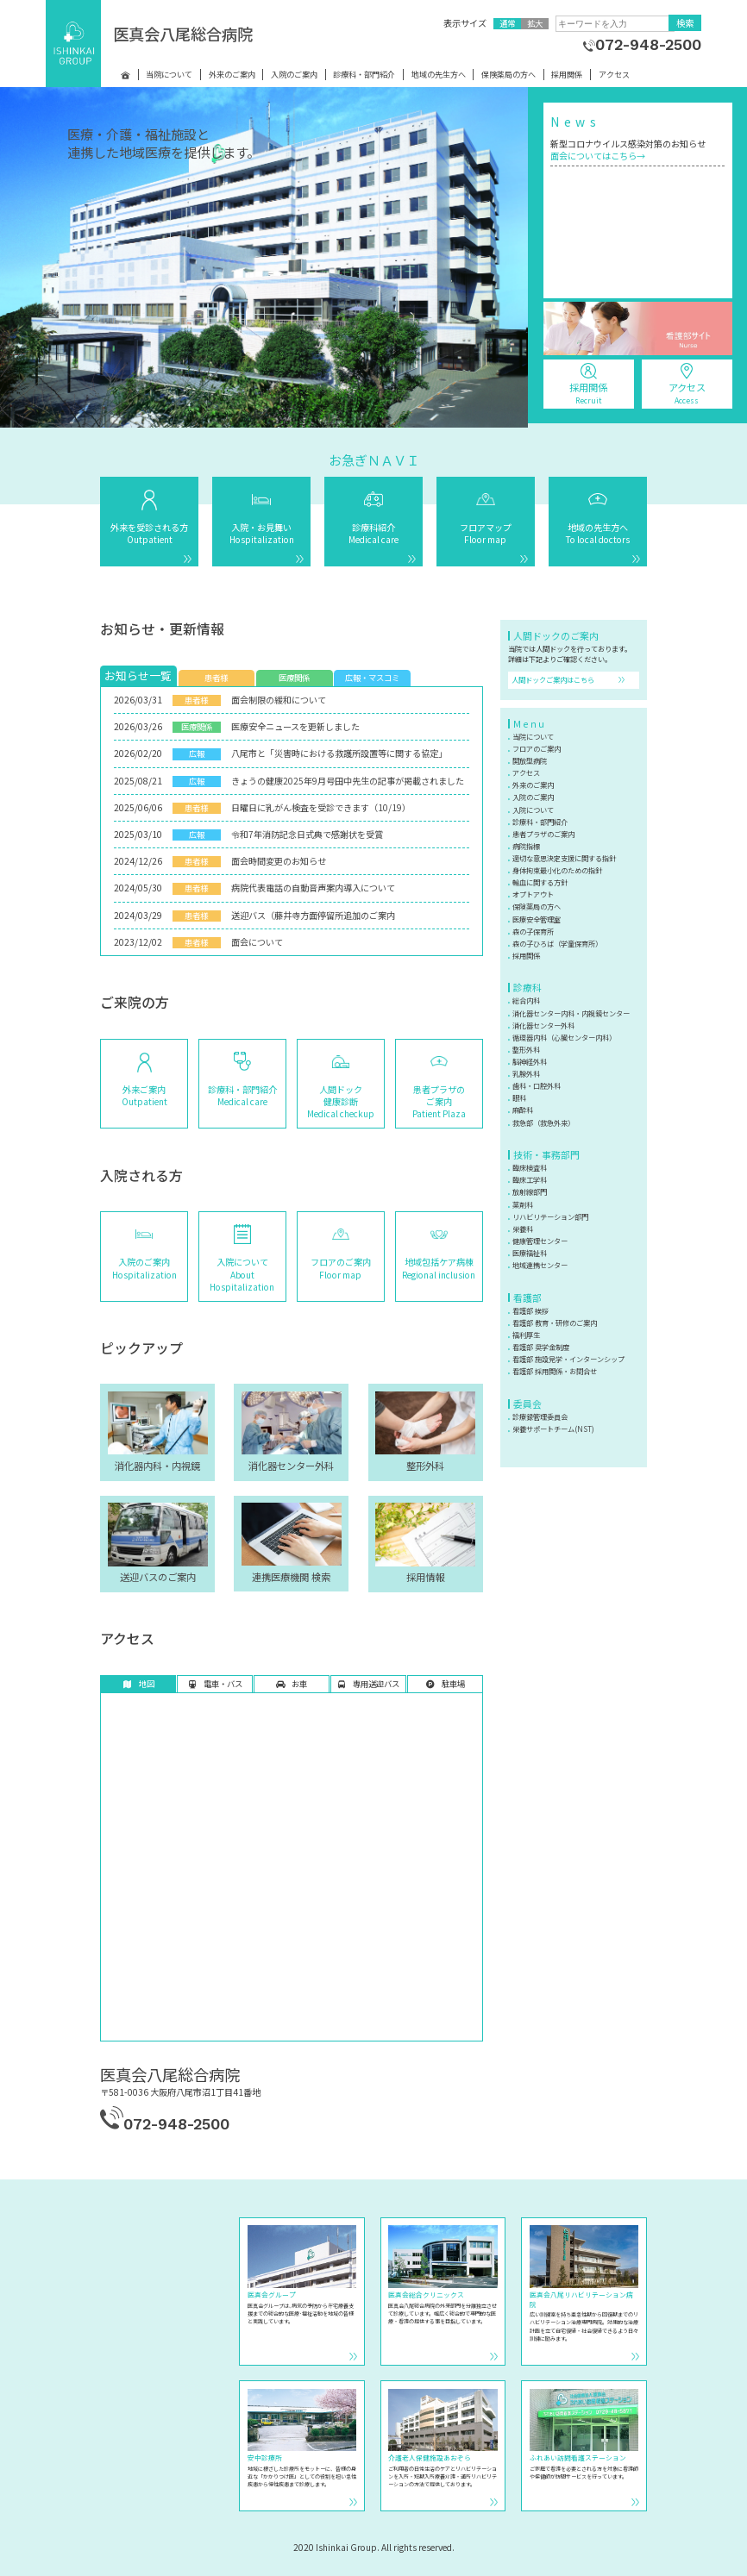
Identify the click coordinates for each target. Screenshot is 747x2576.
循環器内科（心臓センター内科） (564, 1037)
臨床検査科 (529, 1167)
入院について (533, 809)
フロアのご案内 (536, 748)
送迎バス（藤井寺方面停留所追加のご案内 (313, 915)
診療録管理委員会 (540, 1416)
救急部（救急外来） (543, 1122)
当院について (169, 74)
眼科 (519, 1097)
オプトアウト (533, 894)
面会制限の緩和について (278, 699)
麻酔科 (522, 1109)
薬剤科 (522, 1204)
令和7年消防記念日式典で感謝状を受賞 (307, 834)
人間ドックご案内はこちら (553, 679)
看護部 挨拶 (530, 1310)
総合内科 (526, 1000)
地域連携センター (540, 1265)
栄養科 (522, 1228)
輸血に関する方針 (540, 882)
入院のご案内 (294, 74)
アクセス (614, 74)
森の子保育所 (533, 931)
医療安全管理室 (536, 919)
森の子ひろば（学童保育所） (557, 943)
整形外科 (526, 1049)
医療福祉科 (529, 1252)
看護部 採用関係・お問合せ (554, 1371)
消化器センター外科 (543, 1025)
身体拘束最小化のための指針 (557, 870)
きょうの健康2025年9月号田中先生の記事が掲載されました (347, 780)
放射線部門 (529, 1191)
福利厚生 (526, 1334)
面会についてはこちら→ (597, 155)
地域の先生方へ (438, 74)
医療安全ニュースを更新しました (295, 726)
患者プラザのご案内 (543, 833)
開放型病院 (529, 760)
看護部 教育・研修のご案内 (554, 1322)
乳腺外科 (526, 1073)
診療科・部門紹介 (364, 74)
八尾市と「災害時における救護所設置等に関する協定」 (339, 753)
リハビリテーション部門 (550, 1216)
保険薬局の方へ (508, 74)
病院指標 (526, 846)
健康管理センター (540, 1240)
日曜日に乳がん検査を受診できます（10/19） (321, 807)
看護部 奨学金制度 (540, 1346)
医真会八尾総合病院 (183, 33)
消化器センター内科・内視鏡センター (571, 1013)
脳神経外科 (529, 1061)
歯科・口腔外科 (536, 1085)
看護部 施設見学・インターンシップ (568, 1359)
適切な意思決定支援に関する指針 (564, 858)
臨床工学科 (529, 1179)
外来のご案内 (232, 74)
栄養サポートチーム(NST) (553, 1428)
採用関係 (566, 74)
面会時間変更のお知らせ (278, 860)
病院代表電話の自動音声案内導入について (313, 887)
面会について (257, 941)
